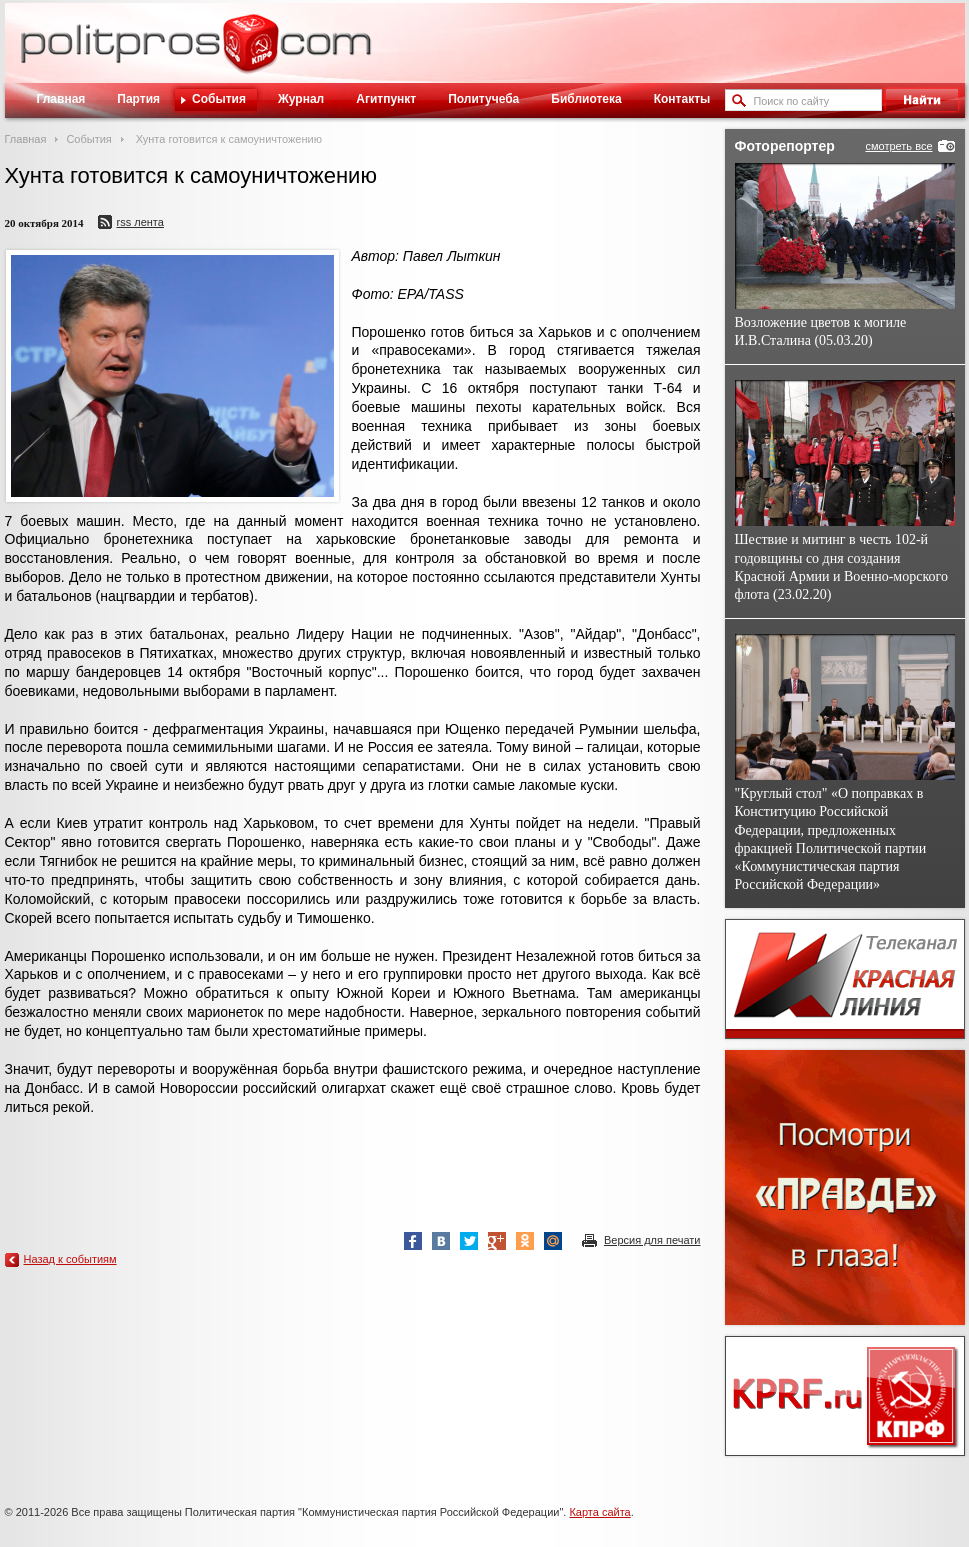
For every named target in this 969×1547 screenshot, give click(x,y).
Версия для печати (652, 1240)
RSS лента (140, 222)
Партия (138, 99)
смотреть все (898, 146)
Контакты (682, 99)
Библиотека (586, 99)
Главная (61, 99)
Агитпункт (386, 99)
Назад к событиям (70, 1259)
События (219, 99)
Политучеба (483, 99)
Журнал (301, 99)
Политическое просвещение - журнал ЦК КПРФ (250, 54)
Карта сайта (599, 1512)
